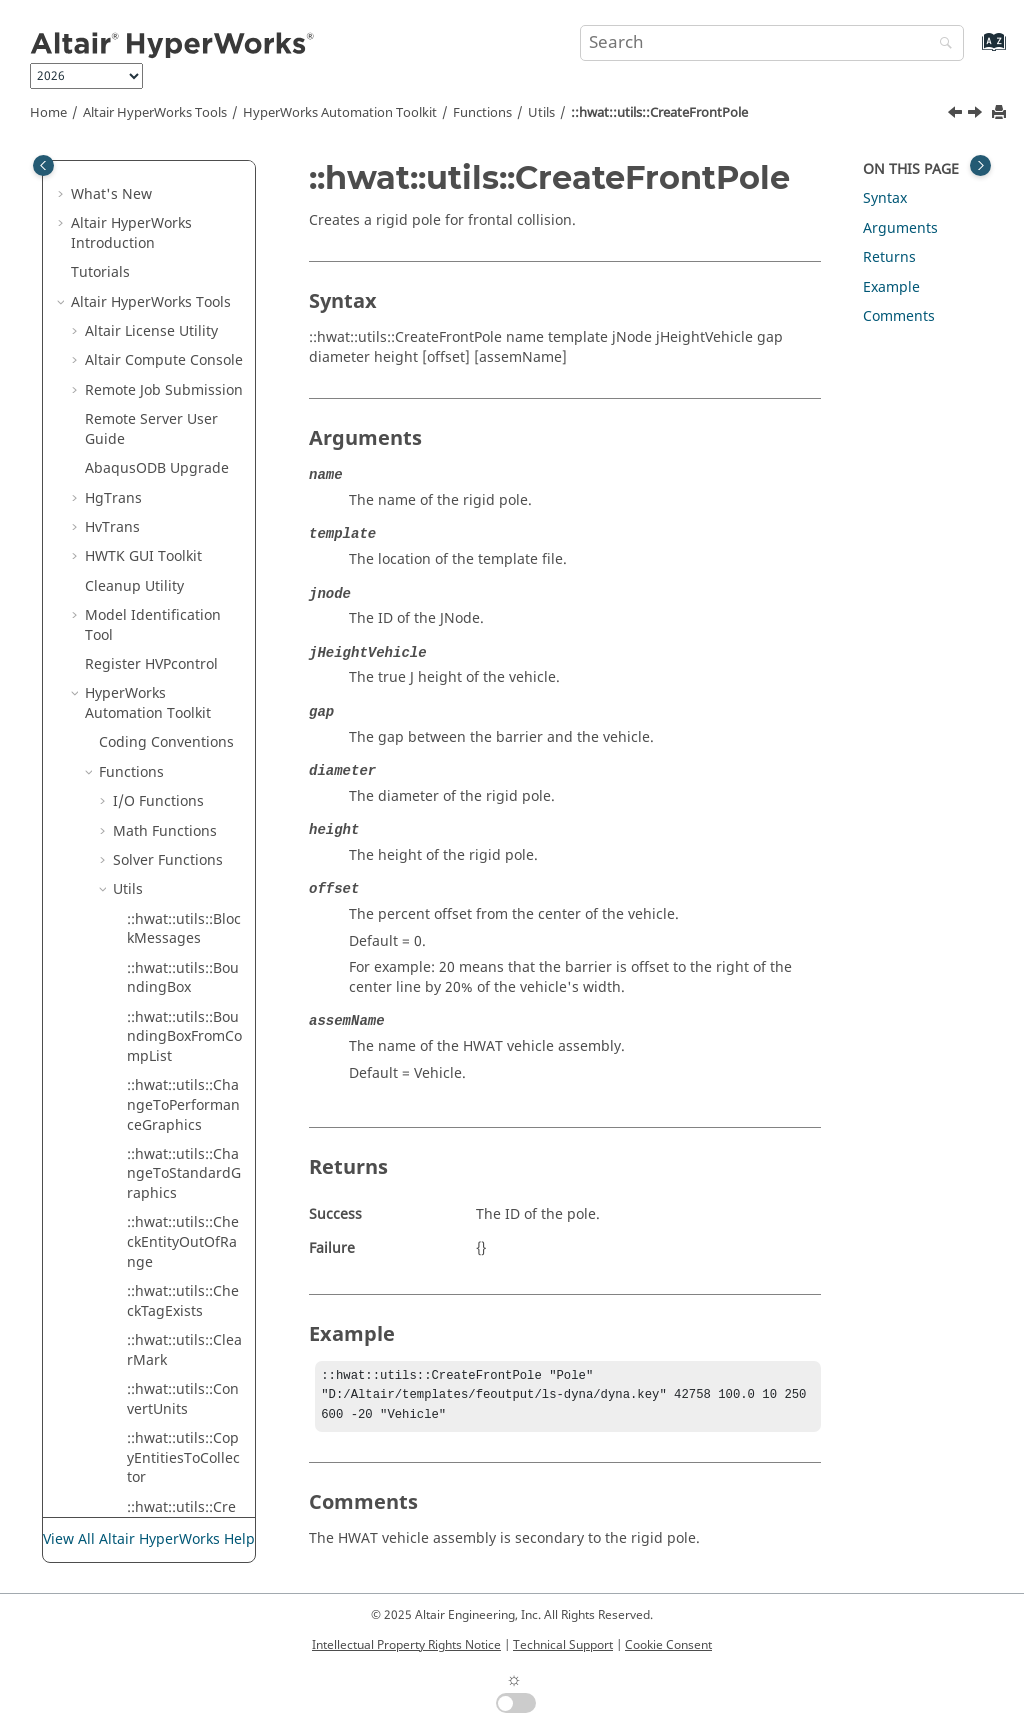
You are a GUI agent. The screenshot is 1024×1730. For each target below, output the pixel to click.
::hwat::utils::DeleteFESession (185, 1130)
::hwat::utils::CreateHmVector (181, 474)
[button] (119, 220)
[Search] (941, 44)
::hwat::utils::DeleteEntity (185, 1081)
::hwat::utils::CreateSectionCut (181, 836)
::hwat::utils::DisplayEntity (185, 1277)
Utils (541, 113)
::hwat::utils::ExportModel (182, 1473)
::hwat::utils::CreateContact (181, 278)
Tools (155, 113)
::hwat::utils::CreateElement (181, 327)
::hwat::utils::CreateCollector (181, 229)
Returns (889, 257)
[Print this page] (1001, 113)
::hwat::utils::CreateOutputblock (181, 620)
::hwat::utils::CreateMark (181, 522)
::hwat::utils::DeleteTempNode (185, 1228)
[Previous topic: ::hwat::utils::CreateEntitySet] (957, 115)
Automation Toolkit (340, 113)
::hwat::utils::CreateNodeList (181, 571)
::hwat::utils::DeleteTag (185, 1179)
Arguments (900, 228)
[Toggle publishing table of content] (43, 165)
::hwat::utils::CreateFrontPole (659, 113)
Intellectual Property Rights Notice (406, 1645)
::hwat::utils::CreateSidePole (181, 787)
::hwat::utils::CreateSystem (181, 885)
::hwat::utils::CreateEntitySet (181, 376)
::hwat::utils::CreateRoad (181, 738)
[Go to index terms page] (972, 51)
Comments (899, 316)
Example (891, 287)
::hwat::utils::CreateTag (181, 934)
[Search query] (772, 43)
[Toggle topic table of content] (980, 165)
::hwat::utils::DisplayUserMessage (185, 1326)
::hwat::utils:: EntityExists (170, 1424)
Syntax (885, 198)
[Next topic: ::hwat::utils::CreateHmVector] (977, 115)
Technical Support (563, 1645)
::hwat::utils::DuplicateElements (184, 1375)
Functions (482, 113)
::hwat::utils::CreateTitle (181, 1032)
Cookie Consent (668, 1645)
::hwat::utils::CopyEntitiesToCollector (183, 170)
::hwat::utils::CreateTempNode (181, 983)
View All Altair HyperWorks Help (149, 1539)
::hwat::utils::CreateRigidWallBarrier (184, 679)
